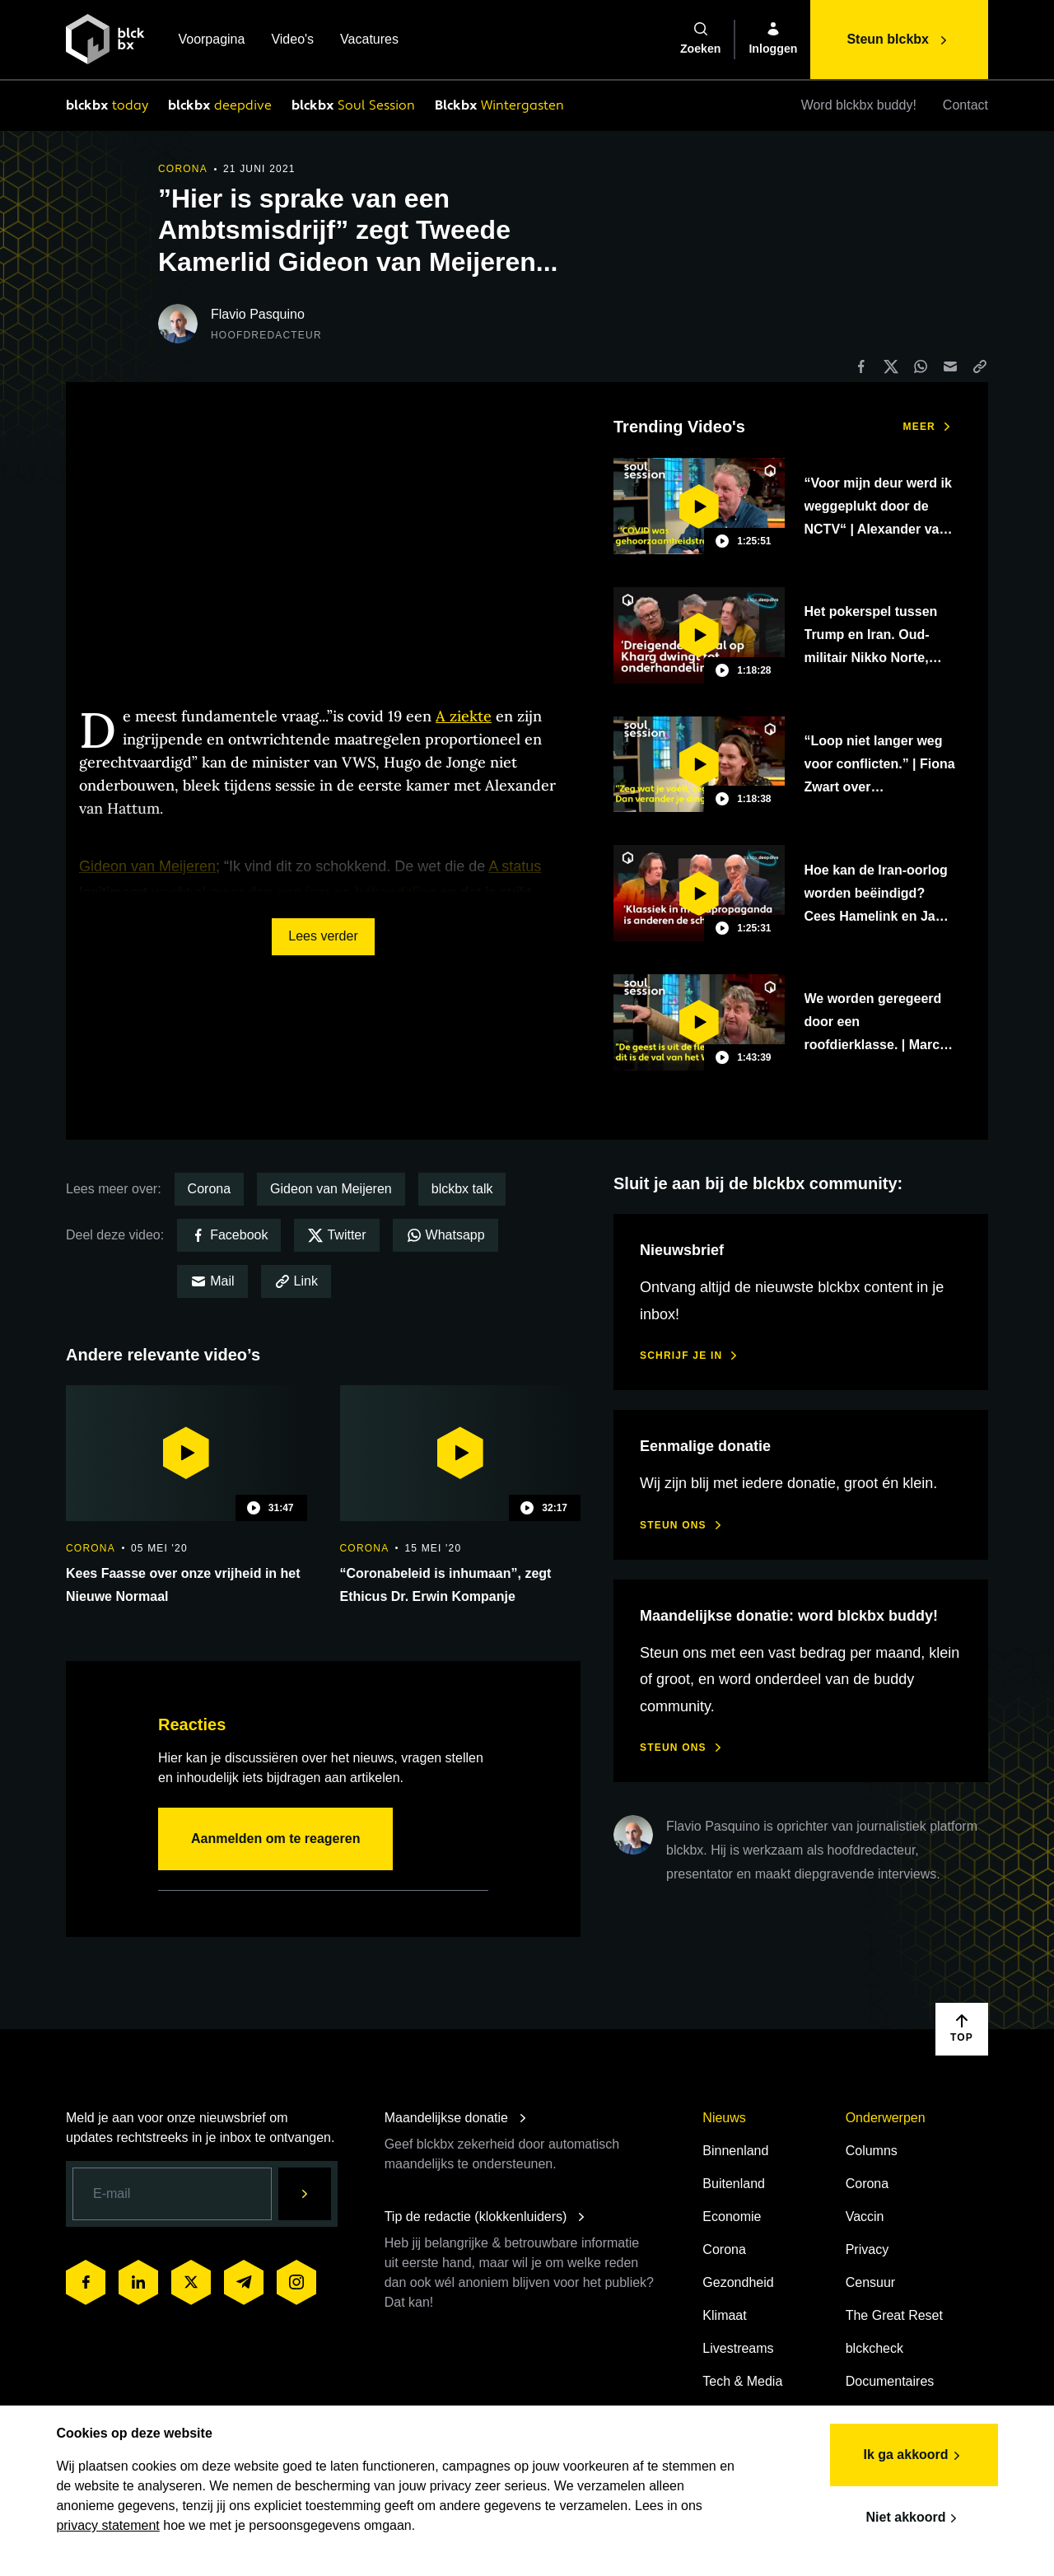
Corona (209, 1189)
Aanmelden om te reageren (275, 1839)
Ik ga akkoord (904, 2450)
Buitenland (733, 2184)
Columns (872, 2151)
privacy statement (117, 2520)
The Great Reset (894, 2315)
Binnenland (735, 2151)
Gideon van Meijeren (331, 1189)
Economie (731, 2217)
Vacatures (369, 40)
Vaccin (865, 2217)
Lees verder (323, 936)
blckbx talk (462, 1189)
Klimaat (724, 2315)
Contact (965, 105)
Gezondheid (737, 2282)
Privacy (867, 2249)
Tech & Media (742, 2381)
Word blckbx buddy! (858, 105)
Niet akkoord (904, 2512)
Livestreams (737, 2348)
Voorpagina (211, 40)
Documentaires (890, 2381)
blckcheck (874, 2348)
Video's (292, 40)
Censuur (870, 2282)
